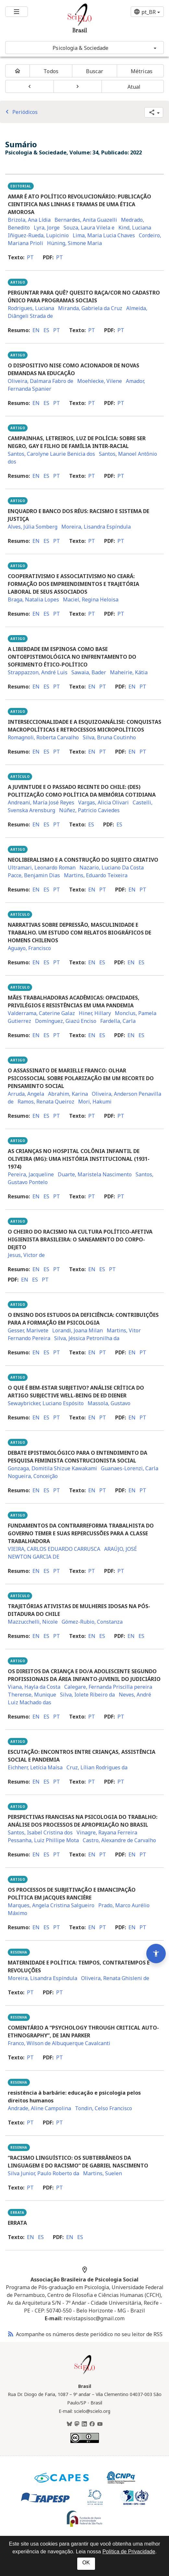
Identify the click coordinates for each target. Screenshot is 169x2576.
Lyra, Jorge (47, 227)
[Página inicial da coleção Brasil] (84, 2373)
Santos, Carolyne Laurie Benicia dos (51, 453)
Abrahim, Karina (68, 1093)
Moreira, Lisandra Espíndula (96, 526)
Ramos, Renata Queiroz (46, 1101)
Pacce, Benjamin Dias (34, 875)
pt (30, 257)
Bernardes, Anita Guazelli (85, 219)
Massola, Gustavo (109, 1403)
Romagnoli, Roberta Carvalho (43, 737)
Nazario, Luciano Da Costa (111, 867)
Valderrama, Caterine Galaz (41, 1013)
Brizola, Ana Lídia (29, 219)
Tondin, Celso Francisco (103, 2108)
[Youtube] (100, 2424)
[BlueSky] (69, 2424)
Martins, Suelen (102, 2173)
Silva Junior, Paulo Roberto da (43, 2173)
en (36, 330)
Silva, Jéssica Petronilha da (86, 1338)
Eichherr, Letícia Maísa (35, 1767)
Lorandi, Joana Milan (77, 1330)
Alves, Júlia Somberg (32, 526)
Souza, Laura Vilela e (89, 227)
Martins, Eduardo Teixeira (95, 875)
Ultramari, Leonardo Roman (42, 867)
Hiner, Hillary (95, 1013)
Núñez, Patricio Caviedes (89, 810)
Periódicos (20, 112)
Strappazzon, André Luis (37, 672)
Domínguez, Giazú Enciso (65, 1021)
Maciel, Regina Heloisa (90, 599)
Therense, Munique (32, 1694)
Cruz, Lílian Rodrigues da (96, 1767)
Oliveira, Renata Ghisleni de (115, 1978)
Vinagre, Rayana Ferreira (107, 1832)
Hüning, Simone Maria (74, 243)
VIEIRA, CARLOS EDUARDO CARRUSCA (54, 1548)
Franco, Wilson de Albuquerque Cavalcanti (59, 2043)
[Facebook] (92, 2424)
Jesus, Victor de (26, 1255)
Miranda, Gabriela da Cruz (90, 308)
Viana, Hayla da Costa (34, 1686)
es (46, 330)
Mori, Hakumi (95, 1101)
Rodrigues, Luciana (31, 308)
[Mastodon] (77, 2424)
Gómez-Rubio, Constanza (92, 1621)
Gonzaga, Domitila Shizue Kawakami (52, 1468)
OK (86, 2562)
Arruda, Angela (26, 1093)
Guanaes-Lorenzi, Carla (129, 1468)
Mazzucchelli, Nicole (33, 1621)
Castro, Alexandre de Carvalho (119, 1840)
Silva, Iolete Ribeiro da (87, 1694)
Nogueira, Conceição (33, 1476)
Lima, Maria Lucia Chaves (104, 235)
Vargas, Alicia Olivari (103, 802)
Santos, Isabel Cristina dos (40, 1832)
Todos (50, 71)
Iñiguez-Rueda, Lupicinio (38, 235)
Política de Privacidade (129, 2551)
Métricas (141, 71)
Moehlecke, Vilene (99, 381)
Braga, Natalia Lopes (33, 599)
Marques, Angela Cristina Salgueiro (51, 1905)
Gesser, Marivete (28, 1330)
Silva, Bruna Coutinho (109, 737)
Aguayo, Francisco (29, 948)
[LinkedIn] (84, 2424)
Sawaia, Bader (88, 672)
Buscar (94, 71)
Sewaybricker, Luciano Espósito (46, 1403)
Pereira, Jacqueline (31, 1174)
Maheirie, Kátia (129, 672)
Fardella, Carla (118, 1021)
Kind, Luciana (134, 227)
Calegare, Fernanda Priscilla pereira (108, 1686)
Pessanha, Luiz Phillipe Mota (43, 1840)
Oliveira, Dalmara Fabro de (40, 381)
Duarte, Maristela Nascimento (95, 1174)
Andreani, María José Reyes (41, 802)
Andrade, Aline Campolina (39, 2108)
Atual (134, 86)
